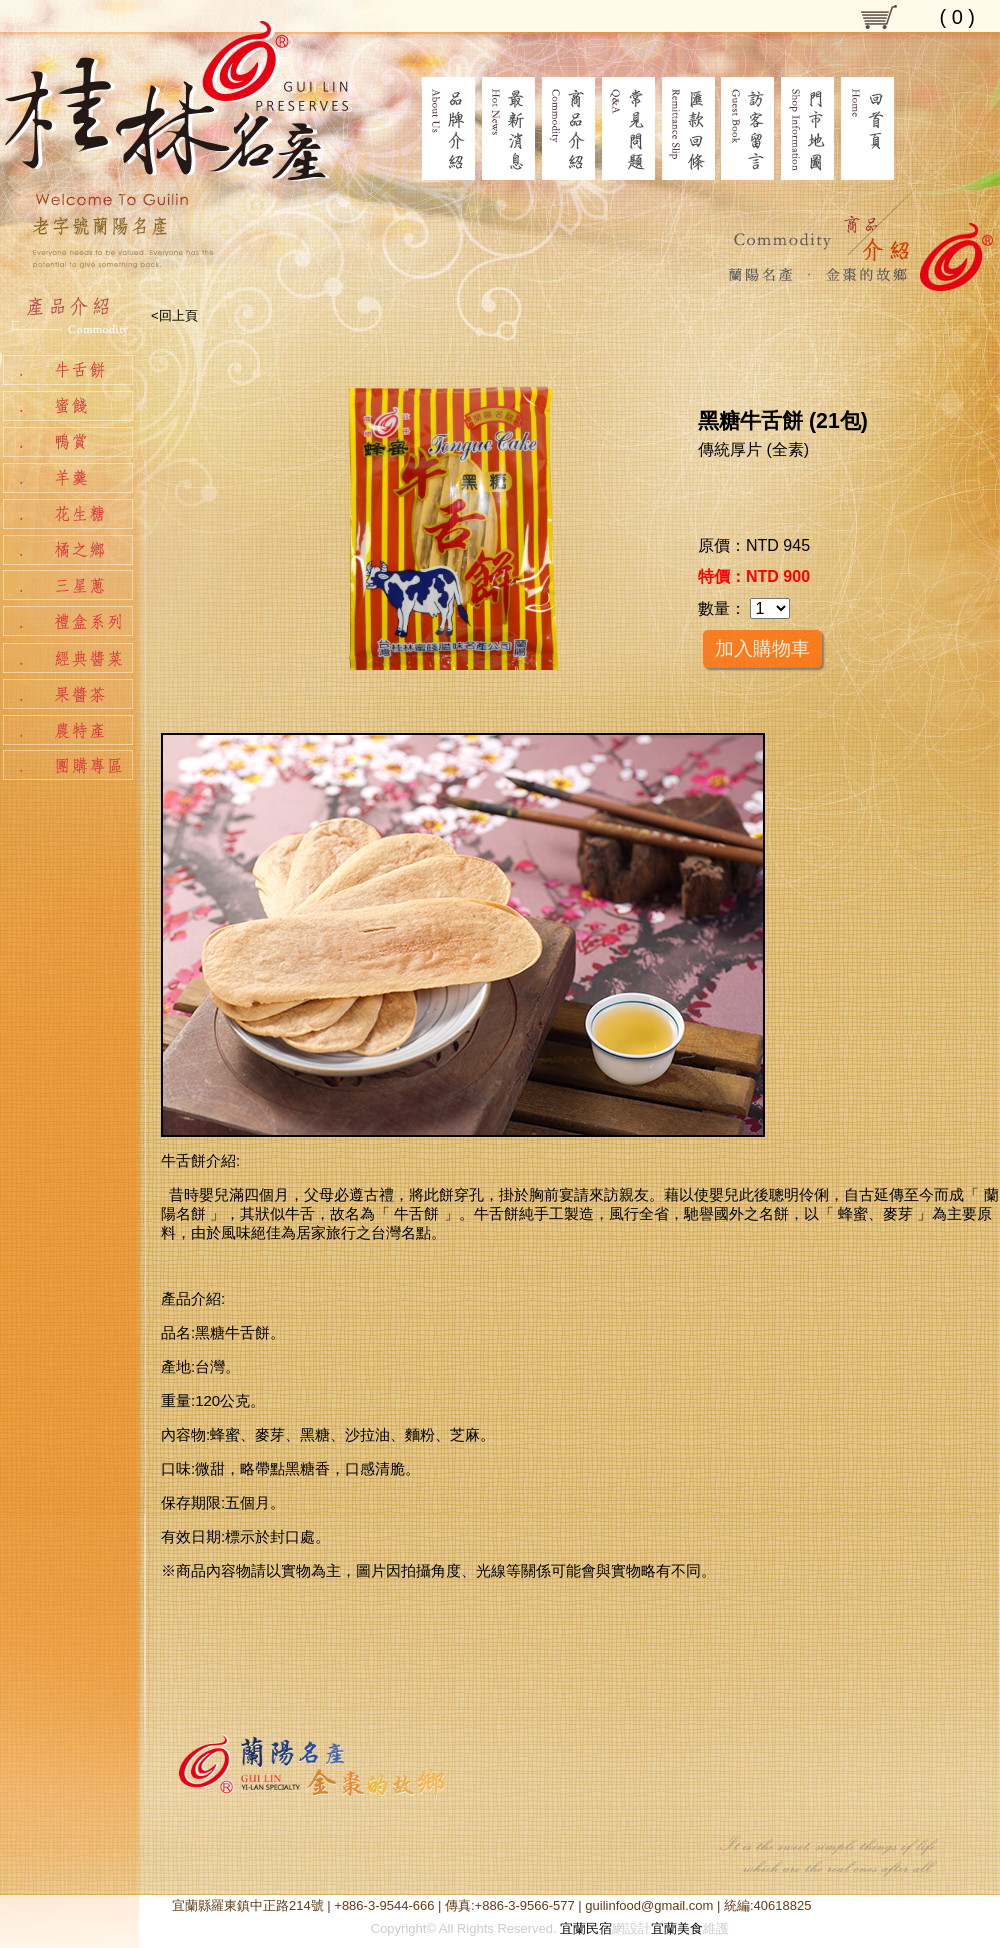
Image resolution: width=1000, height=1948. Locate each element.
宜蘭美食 (677, 1928)
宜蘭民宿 (586, 1928)
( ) (957, 17)
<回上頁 (174, 315)
